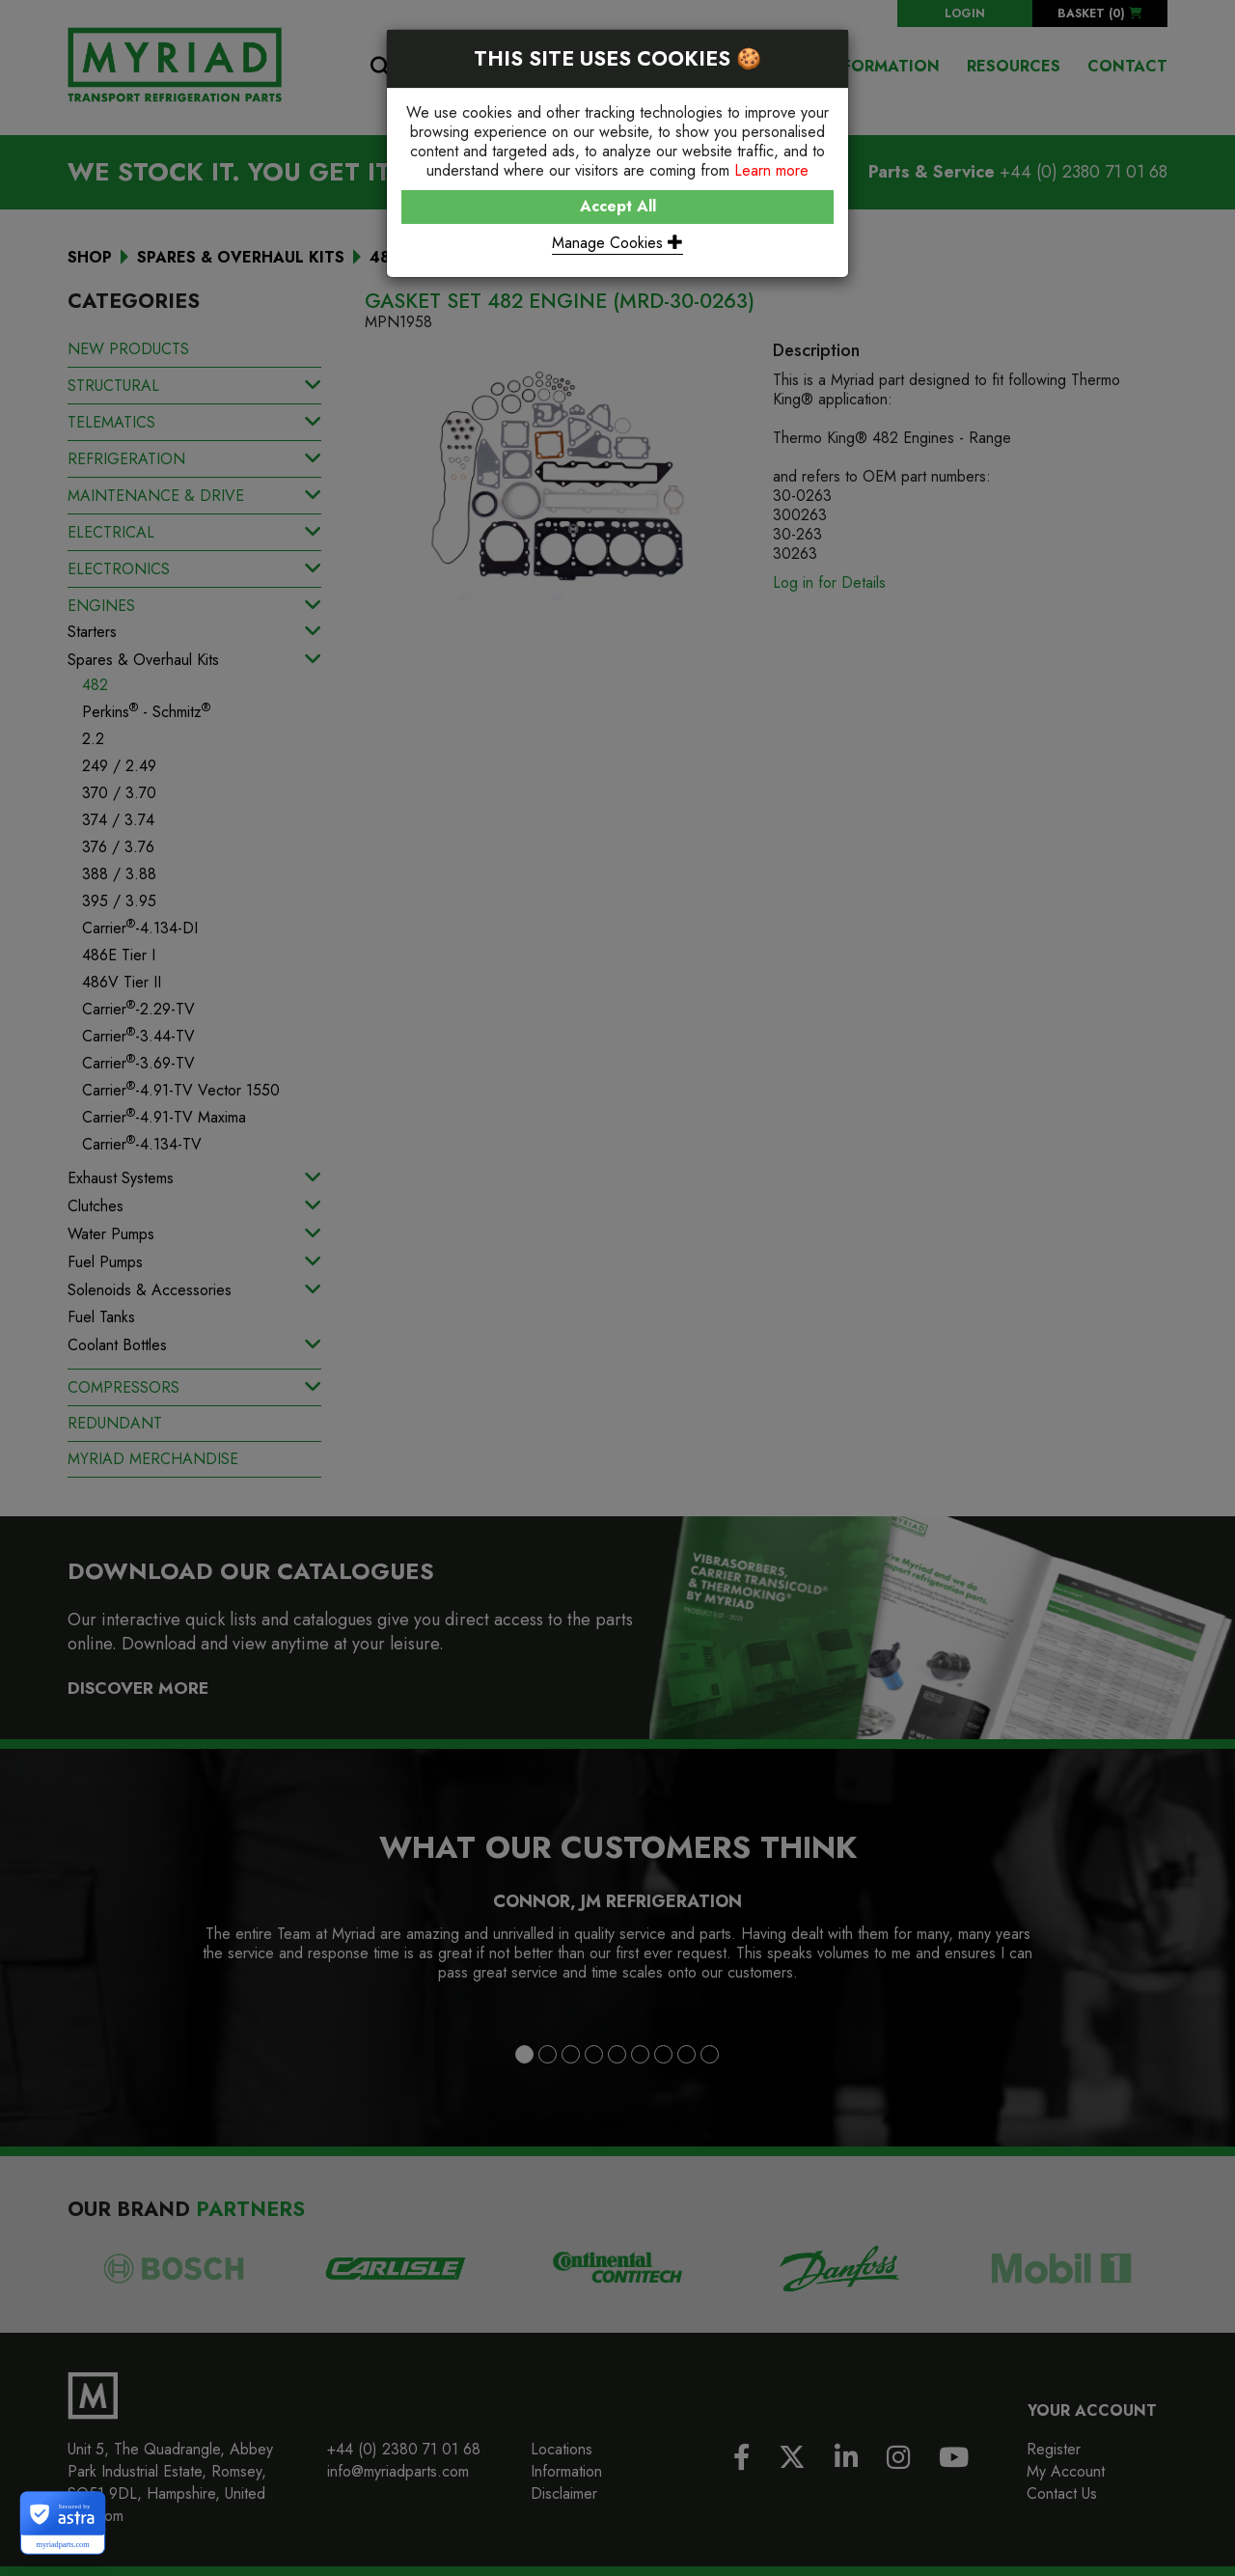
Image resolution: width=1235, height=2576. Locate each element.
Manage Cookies (617, 243)
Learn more (771, 170)
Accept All (618, 206)
